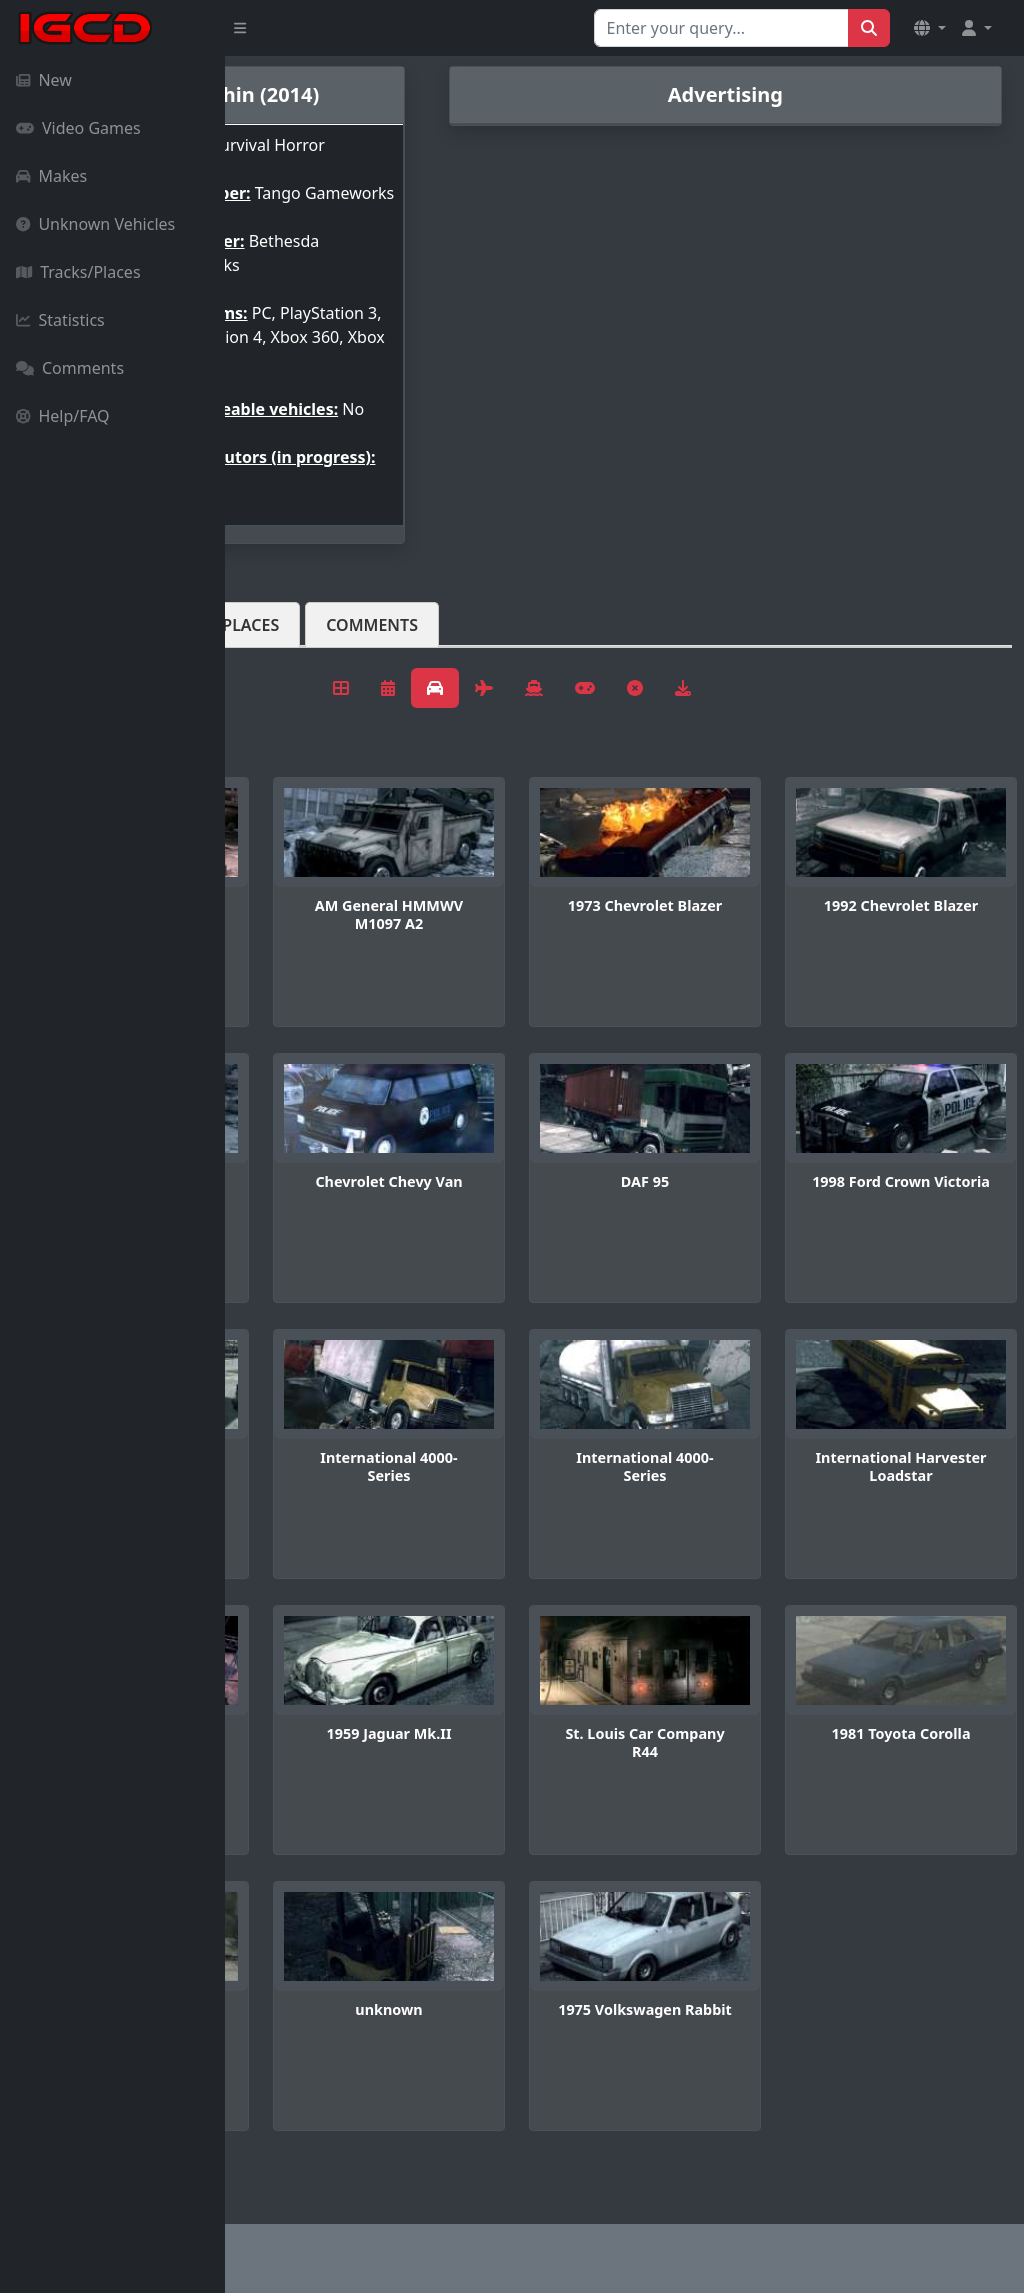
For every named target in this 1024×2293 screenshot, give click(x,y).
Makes (51, 176)
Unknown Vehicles (95, 224)
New (44, 80)
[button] (930, 28)
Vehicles (298, 673)
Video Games (78, 128)
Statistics (60, 320)
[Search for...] (721, 28)
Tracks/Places (78, 272)
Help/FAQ (63, 416)
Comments (70, 368)
